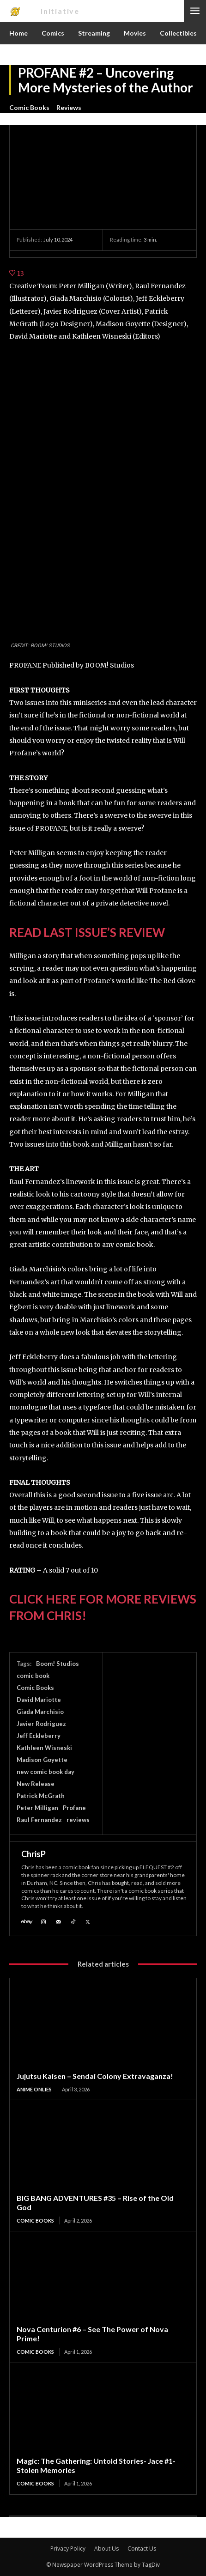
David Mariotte (39, 1699)
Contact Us (141, 2548)
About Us (106, 2548)
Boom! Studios (57, 1663)
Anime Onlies (34, 2089)
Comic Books (29, 107)
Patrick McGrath (41, 1795)
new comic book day (45, 1771)
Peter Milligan (37, 1807)
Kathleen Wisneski (44, 1747)
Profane (74, 1807)
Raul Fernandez (39, 1819)
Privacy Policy (67, 2548)
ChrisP (33, 1854)
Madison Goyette (42, 1759)
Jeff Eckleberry (39, 1735)
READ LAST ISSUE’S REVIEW (87, 932)
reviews (78, 1819)
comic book (33, 1675)
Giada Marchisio (40, 1711)
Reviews (68, 107)
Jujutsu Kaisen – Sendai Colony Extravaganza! (95, 2076)
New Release (36, 1783)
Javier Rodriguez (41, 1723)
